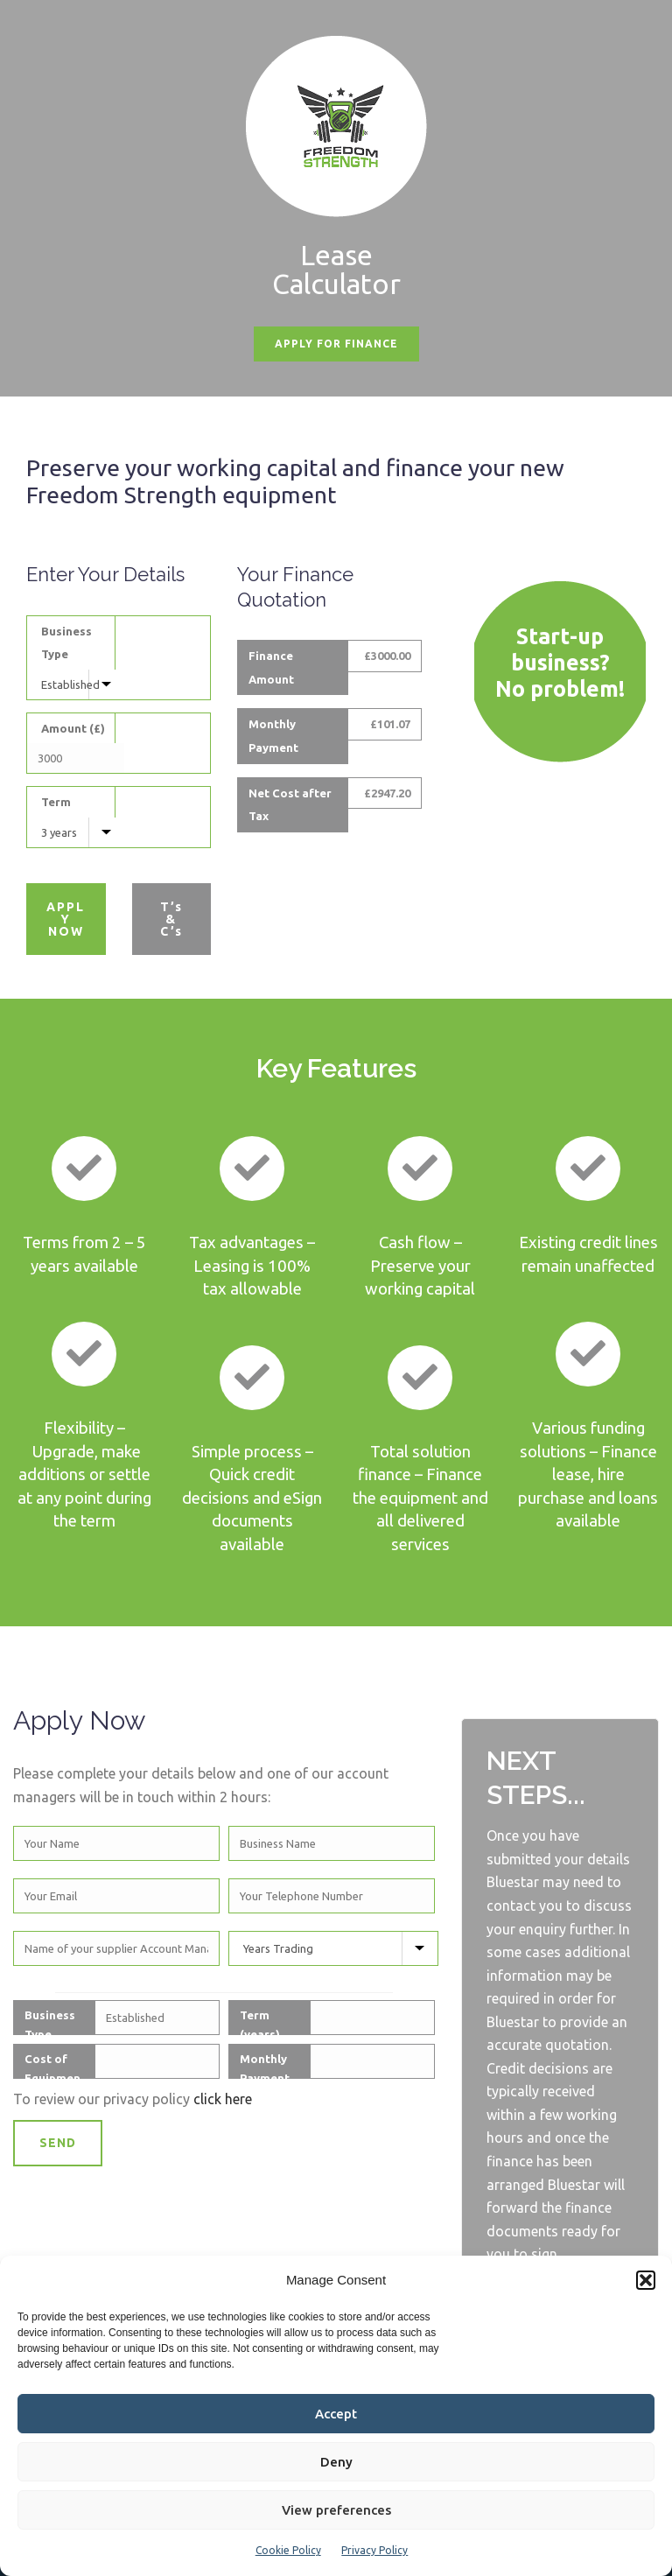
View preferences (336, 2509)
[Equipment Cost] (75, 758)
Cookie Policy (288, 2550)
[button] (645, 2280)
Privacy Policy (374, 2550)
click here (222, 2099)
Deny (336, 2461)
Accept (336, 2413)
